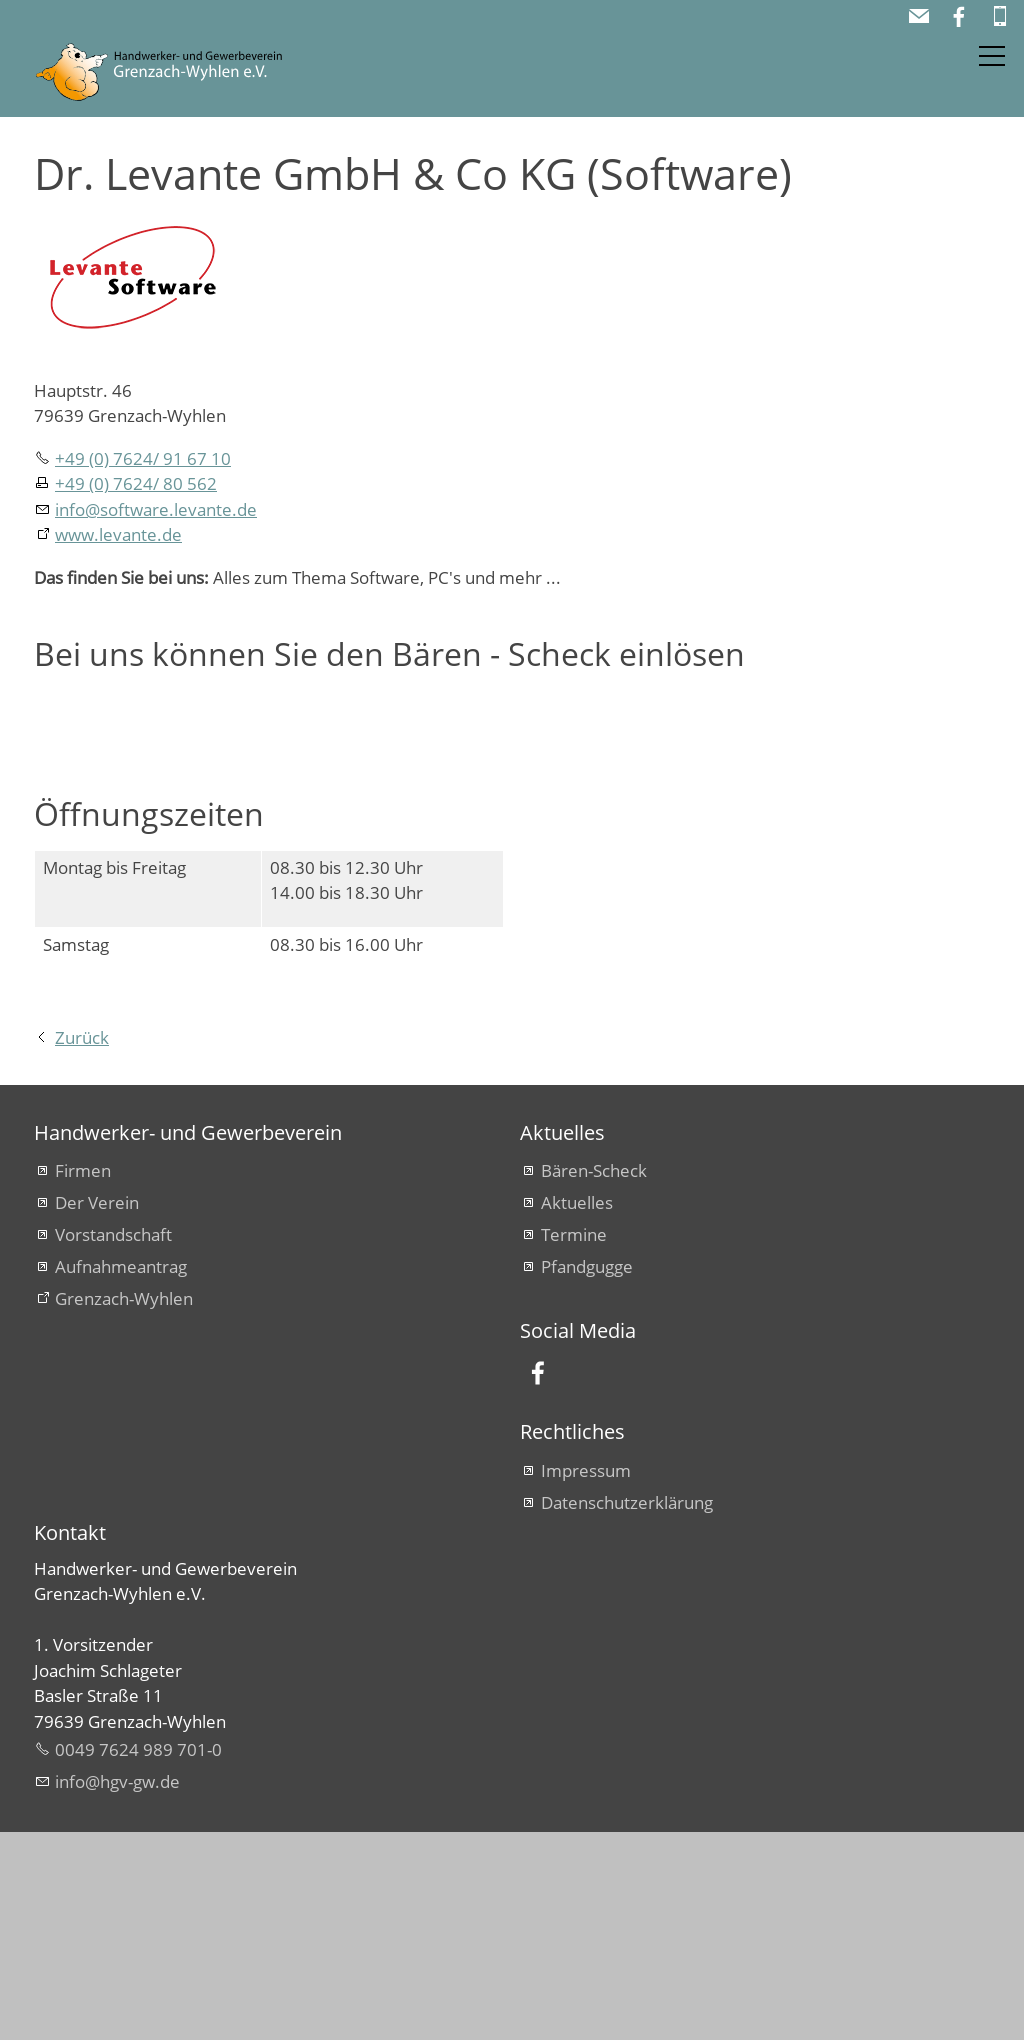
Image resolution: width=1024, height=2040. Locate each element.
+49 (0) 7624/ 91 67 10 (143, 458)
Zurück (82, 1245)
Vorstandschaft (113, 1442)
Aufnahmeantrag (121, 1474)
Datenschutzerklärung (627, 1710)
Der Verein (97, 1410)
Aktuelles (577, 1410)
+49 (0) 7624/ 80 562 (136, 483)
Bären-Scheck (594, 1378)
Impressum (586, 1678)
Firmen (83, 1378)
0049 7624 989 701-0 (138, 1957)
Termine (574, 1442)
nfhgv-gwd (117, 1989)
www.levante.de (118, 534)
